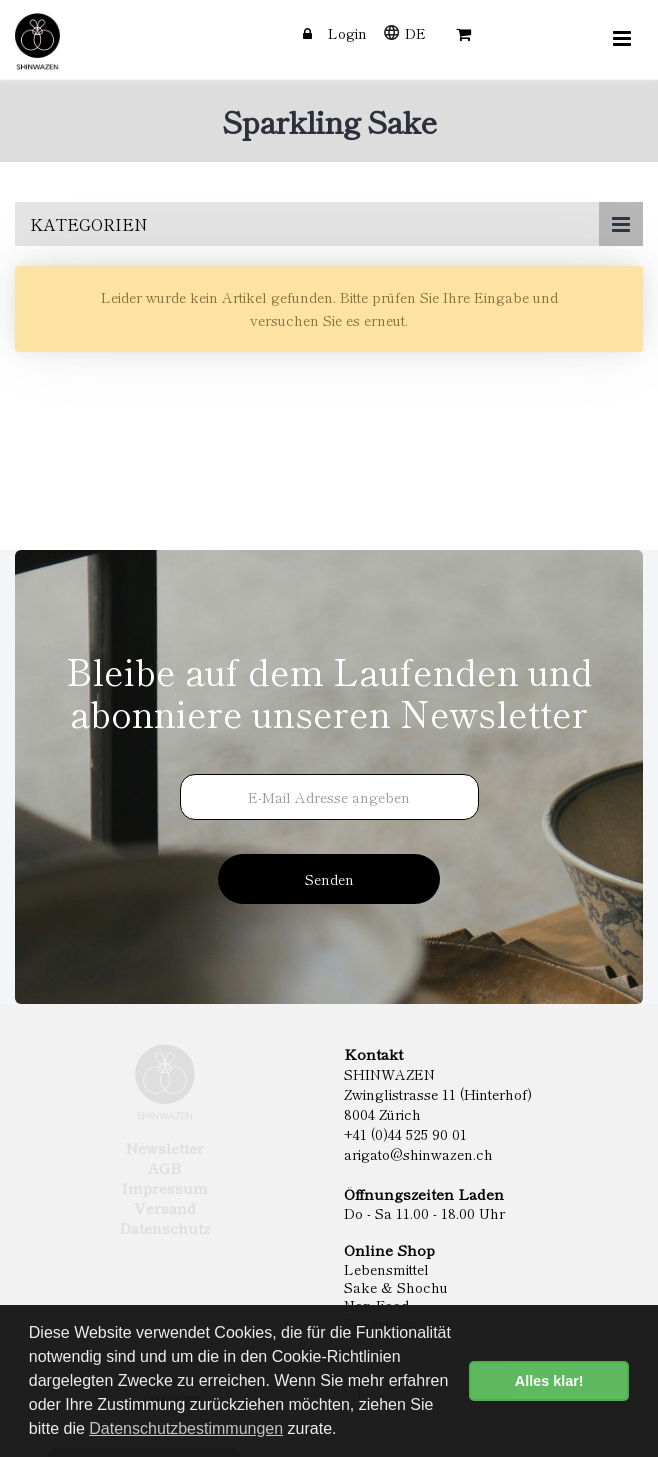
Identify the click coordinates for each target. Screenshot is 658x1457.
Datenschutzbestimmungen (186, 1428)
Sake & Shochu (396, 1287)
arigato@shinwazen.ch (418, 1154)
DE (415, 33)
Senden (329, 879)
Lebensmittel (386, 1269)
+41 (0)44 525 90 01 (405, 1134)
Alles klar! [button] (549, 1381)
